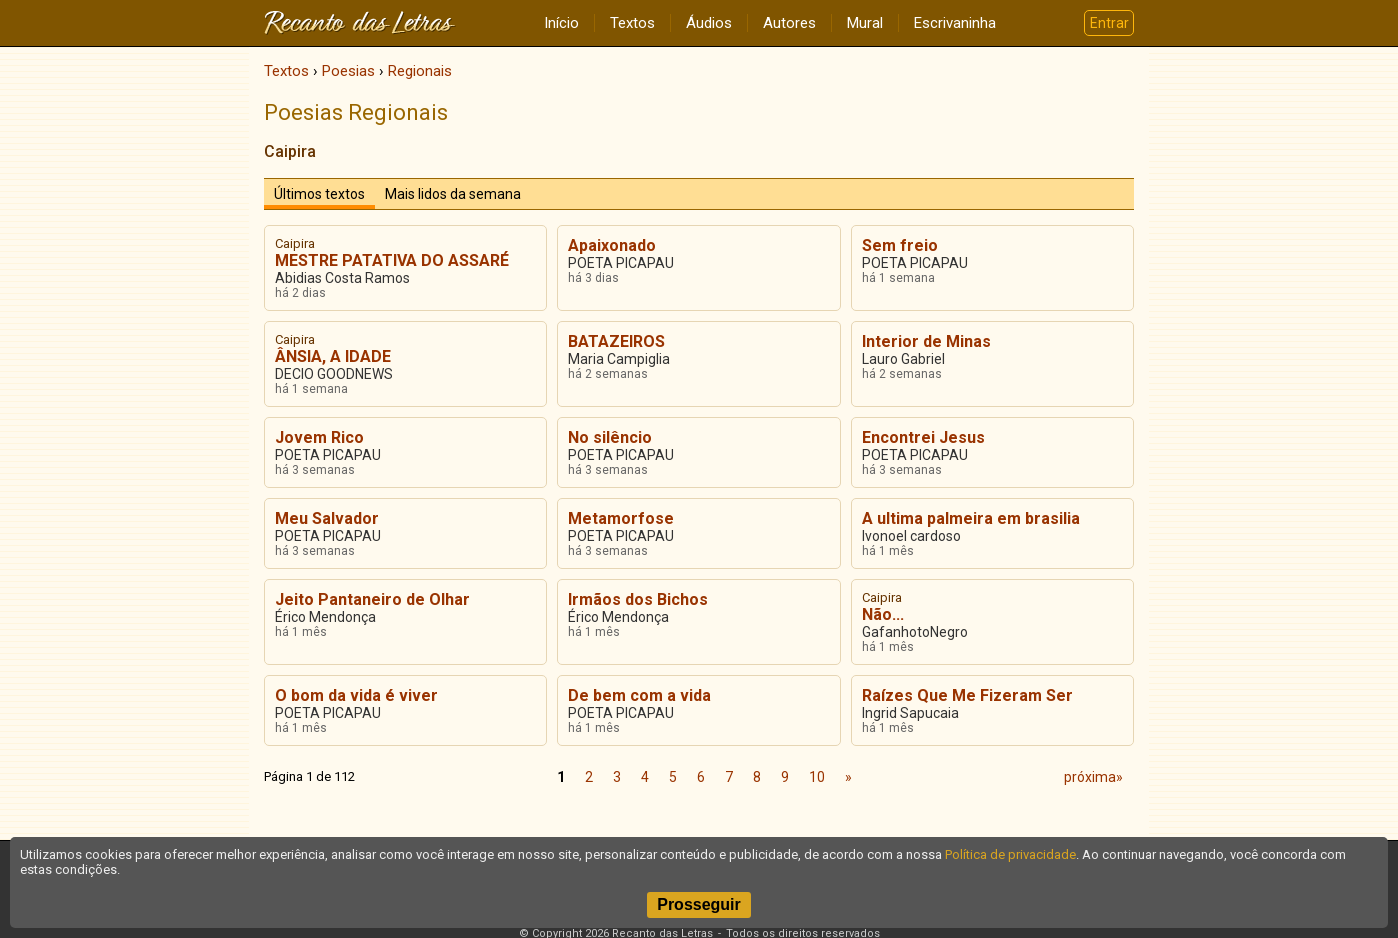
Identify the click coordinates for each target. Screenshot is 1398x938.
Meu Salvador (327, 518)
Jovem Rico (319, 437)
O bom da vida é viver (356, 695)
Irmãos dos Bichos (638, 599)
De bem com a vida (639, 695)
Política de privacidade (1010, 854)
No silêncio (610, 437)
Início (561, 23)
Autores (789, 23)
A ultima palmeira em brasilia (971, 518)
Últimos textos (319, 194)
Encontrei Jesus (923, 437)
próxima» (1093, 777)
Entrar (1109, 23)
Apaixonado (612, 245)
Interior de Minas (926, 341)
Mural (865, 23)
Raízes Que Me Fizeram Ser (967, 695)
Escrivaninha (955, 23)
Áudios (709, 23)
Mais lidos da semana (453, 194)
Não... (883, 614)
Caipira (290, 151)
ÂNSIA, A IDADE (333, 356)
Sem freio (900, 245)
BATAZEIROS (616, 341)
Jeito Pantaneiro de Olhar (372, 599)
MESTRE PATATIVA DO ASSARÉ (392, 260)
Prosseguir (699, 904)
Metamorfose (621, 518)
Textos (632, 23)
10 (817, 777)
